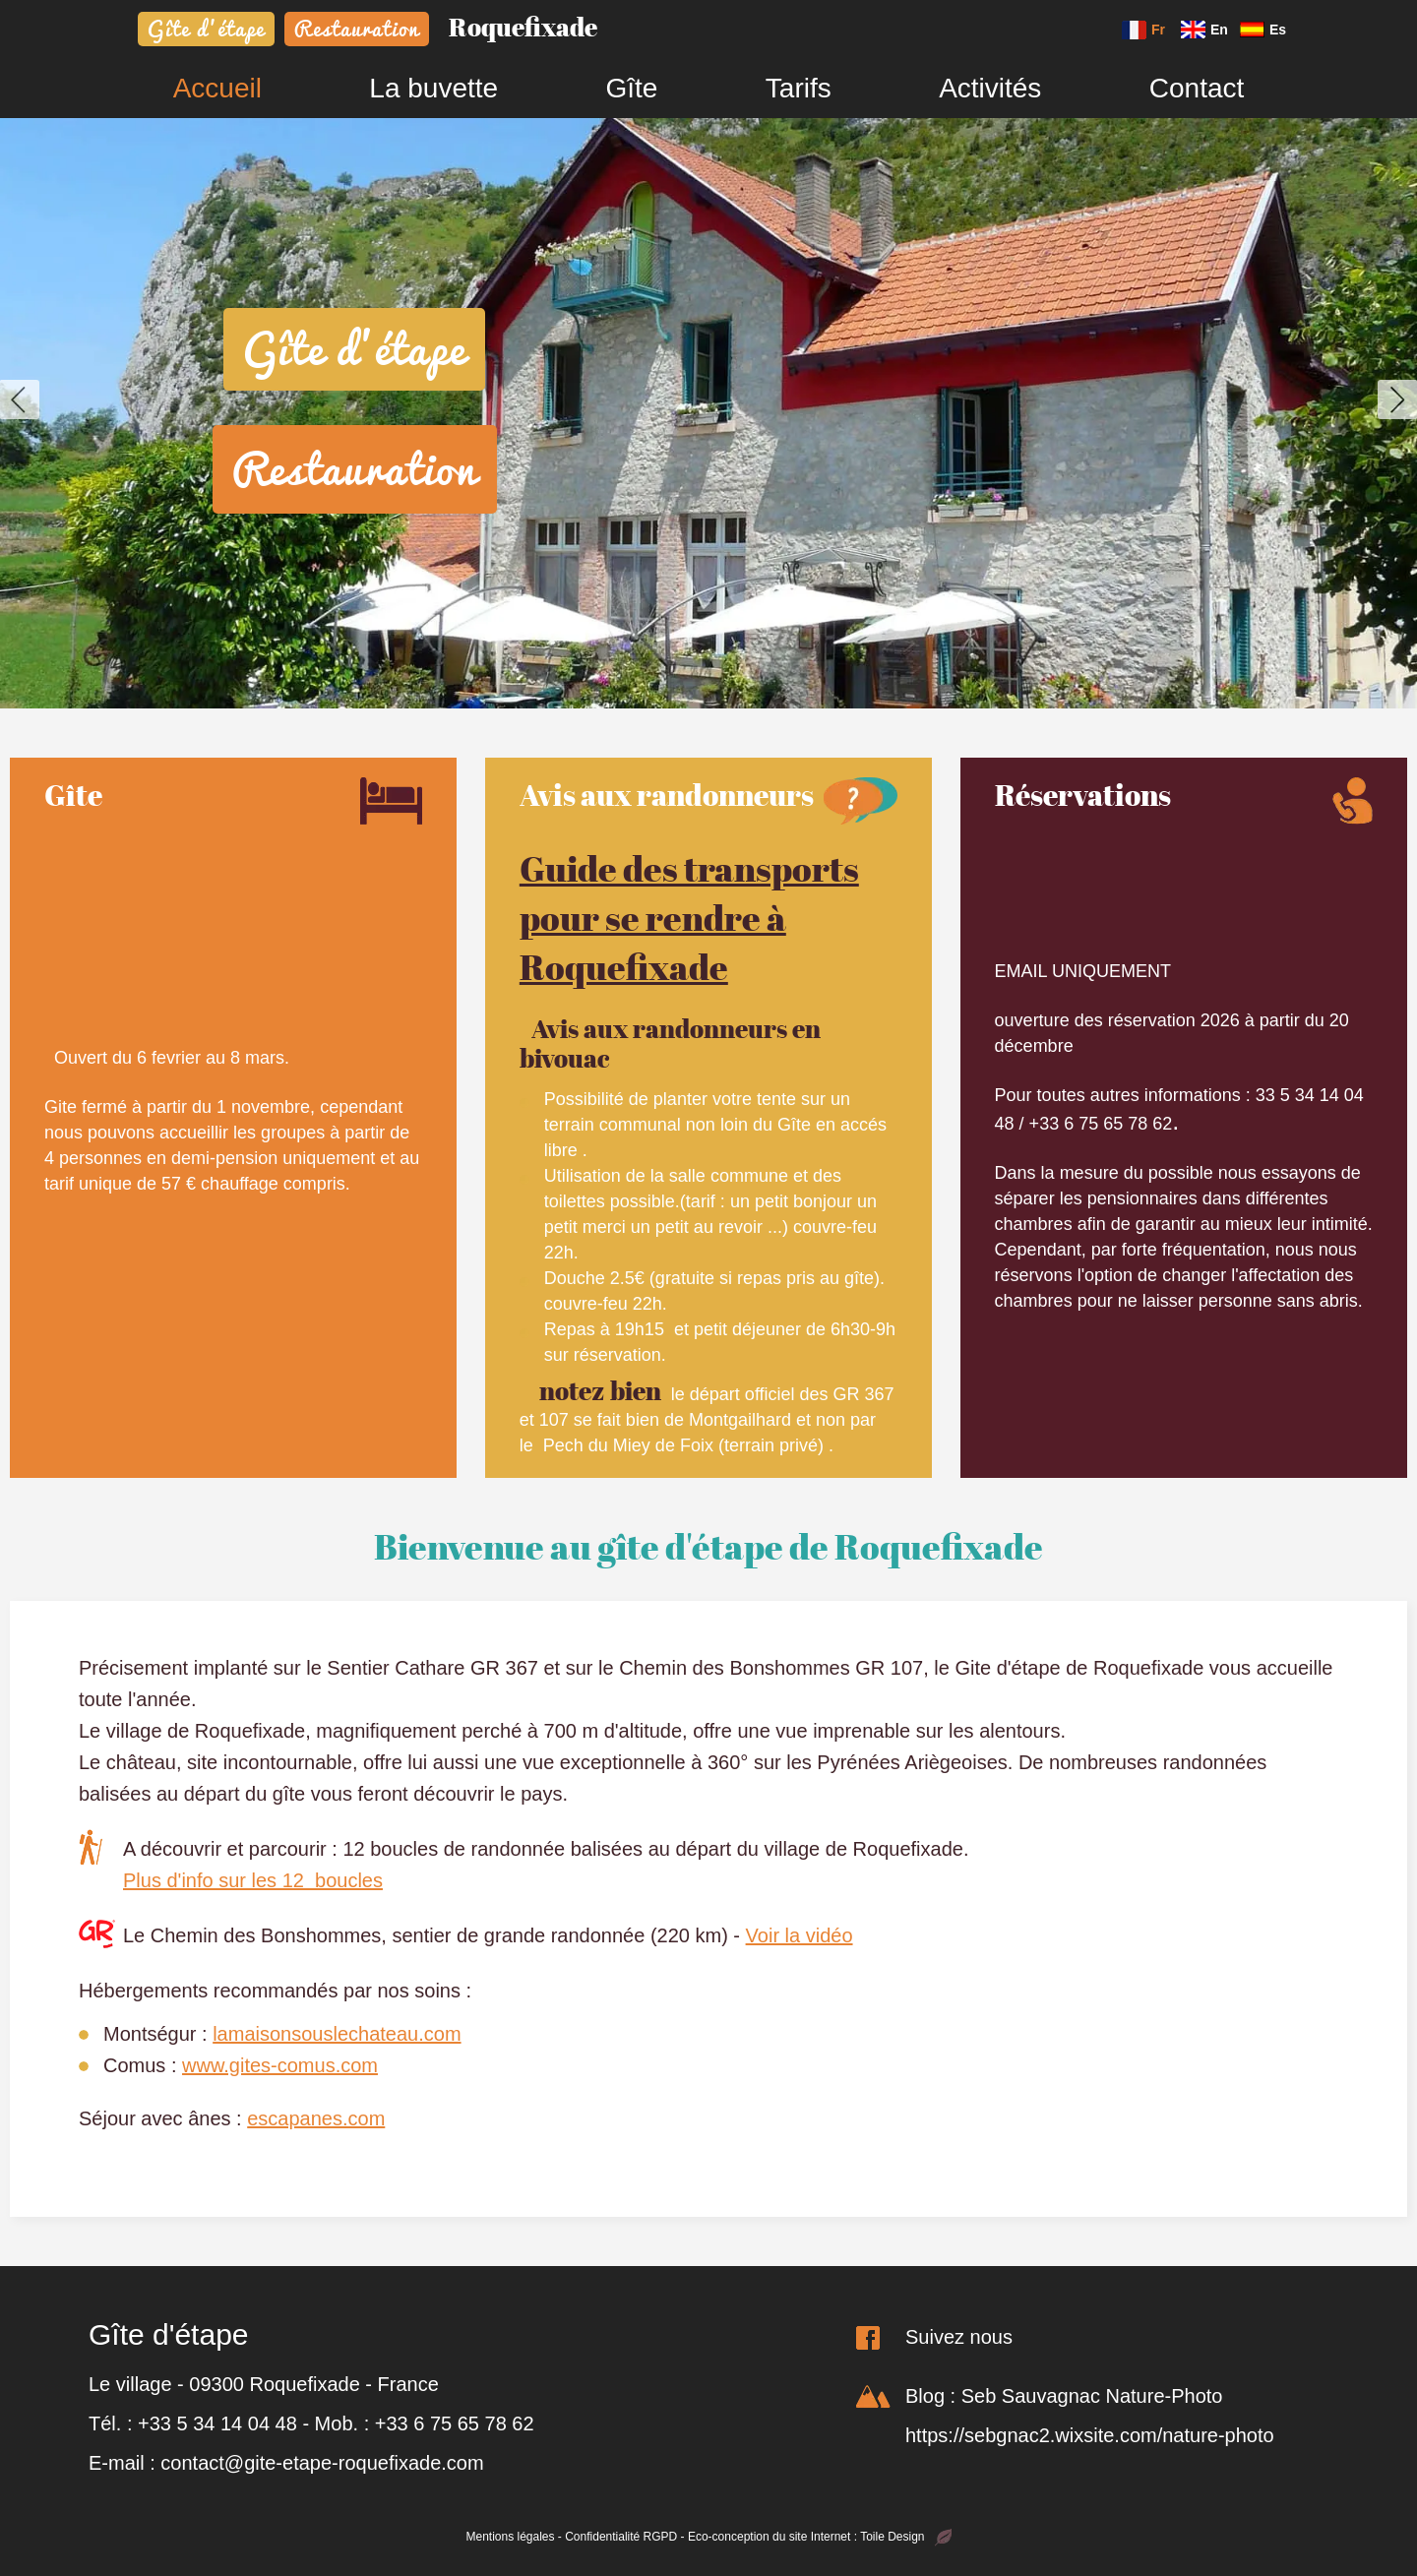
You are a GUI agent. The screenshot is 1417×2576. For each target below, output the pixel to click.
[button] (19, 399)
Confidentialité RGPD (621, 2537)
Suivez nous (959, 2337)
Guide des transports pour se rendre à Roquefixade (689, 917)
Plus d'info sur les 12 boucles (253, 1880)
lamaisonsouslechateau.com (337, 2034)
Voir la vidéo (799, 1935)
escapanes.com (316, 2118)
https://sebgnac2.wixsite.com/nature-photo (1089, 2435)
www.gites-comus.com (280, 2065)
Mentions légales (509, 2537)
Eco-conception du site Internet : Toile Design (820, 2537)
